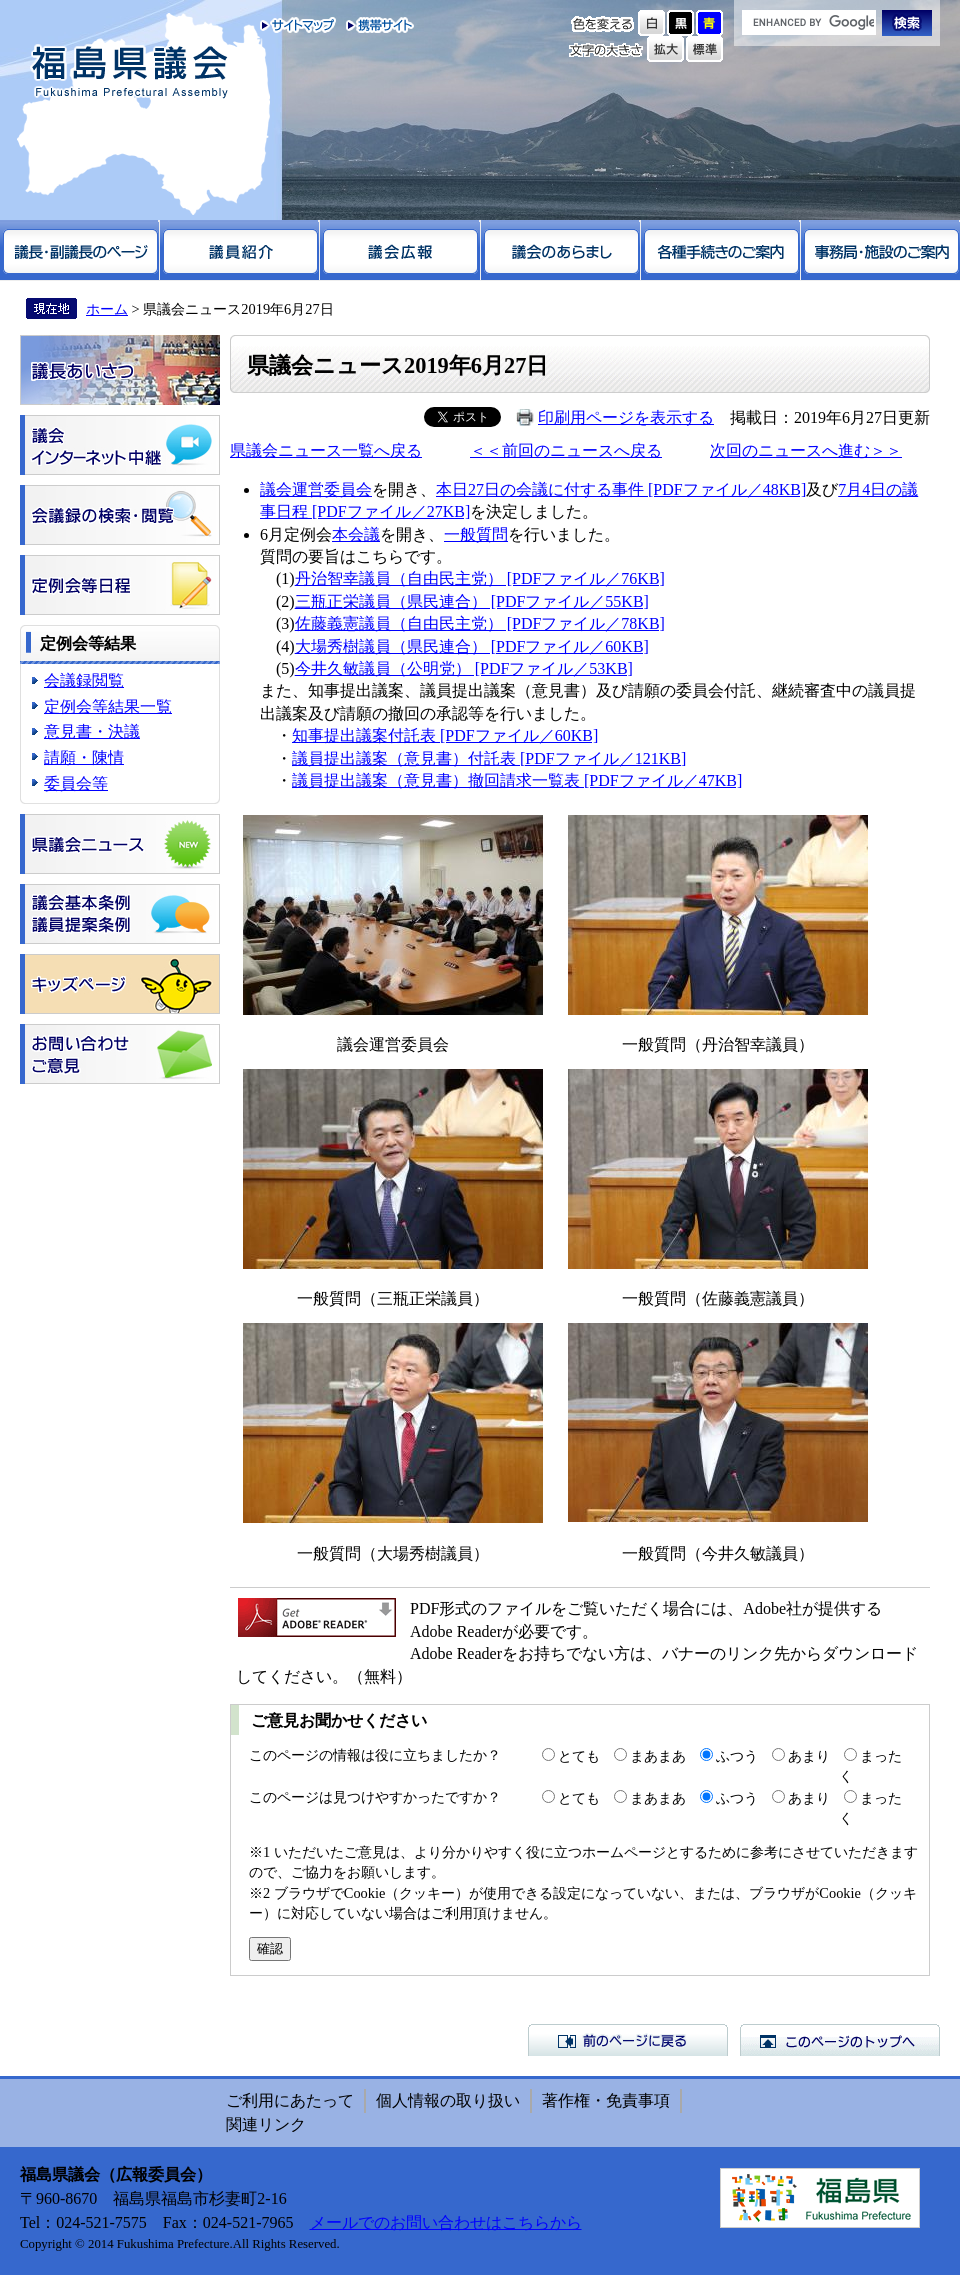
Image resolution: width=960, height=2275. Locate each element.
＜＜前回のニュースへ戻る (566, 450)
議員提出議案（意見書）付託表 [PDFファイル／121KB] (489, 758)
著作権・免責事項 (606, 2100)
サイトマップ (298, 25)
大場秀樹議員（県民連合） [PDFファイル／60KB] (472, 646)
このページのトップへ (840, 2040)
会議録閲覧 (84, 680)
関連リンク (266, 2124)
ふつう (737, 1756)
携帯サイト (375, 25)
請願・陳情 (84, 757)
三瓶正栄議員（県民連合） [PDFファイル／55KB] (472, 601)
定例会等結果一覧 (108, 706)
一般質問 (476, 534)
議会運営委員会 (316, 489)
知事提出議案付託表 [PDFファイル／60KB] (445, 735)
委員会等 (76, 783)
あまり (809, 1756)
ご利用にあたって (290, 2100)
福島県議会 (130, 72)
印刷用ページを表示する (626, 417)
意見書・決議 (92, 731)
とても (579, 1756)
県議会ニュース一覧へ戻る (326, 450)
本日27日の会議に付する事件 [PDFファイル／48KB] (621, 489)
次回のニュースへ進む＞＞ (806, 450)
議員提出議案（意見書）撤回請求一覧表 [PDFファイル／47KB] (517, 780)
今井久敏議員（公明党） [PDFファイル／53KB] (464, 668)
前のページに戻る (628, 2040)
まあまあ (658, 1756)
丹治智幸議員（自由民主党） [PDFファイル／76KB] (480, 578)
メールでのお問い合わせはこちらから (446, 2222)
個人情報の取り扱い (448, 2100)
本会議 (356, 534)
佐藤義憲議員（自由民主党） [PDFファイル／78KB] (480, 623)
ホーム (107, 309)
